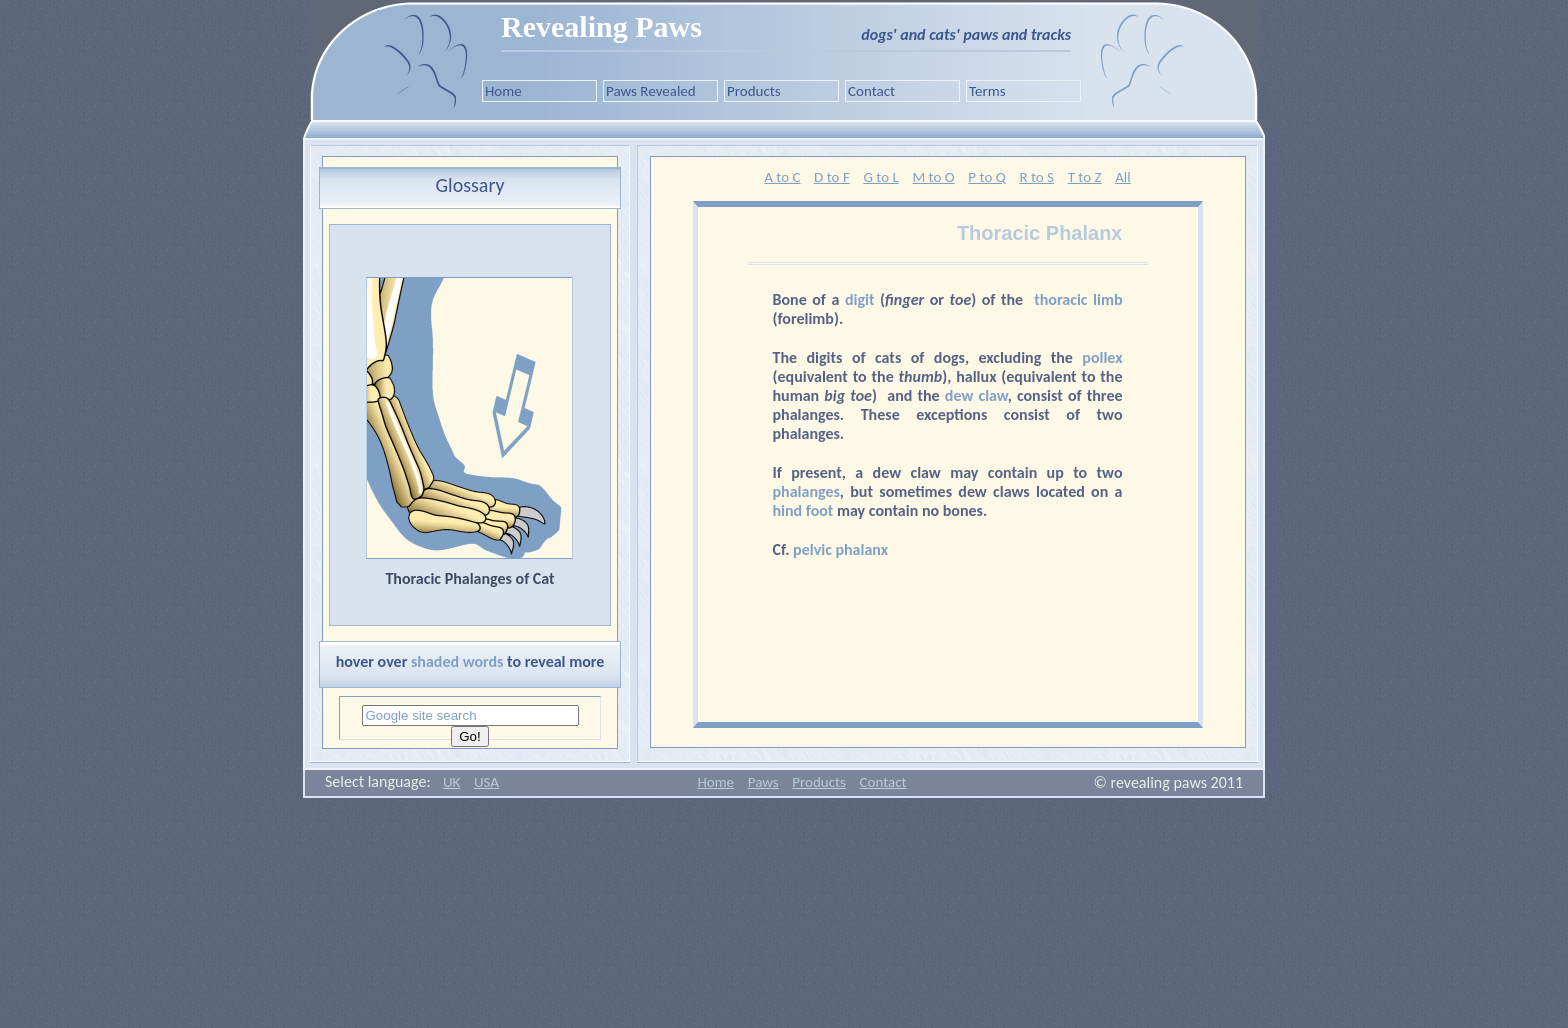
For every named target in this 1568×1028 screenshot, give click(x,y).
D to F (832, 177)
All (1123, 177)
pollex (1102, 357)
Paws (763, 782)
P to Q (986, 177)
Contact (871, 91)
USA (486, 782)
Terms (987, 91)
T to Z (1085, 177)
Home (503, 91)
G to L (880, 177)
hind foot (803, 510)
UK (451, 782)
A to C (782, 177)
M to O (933, 177)
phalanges (806, 491)
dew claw (976, 395)
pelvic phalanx (840, 549)
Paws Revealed (651, 91)
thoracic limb (1078, 299)
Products (754, 91)
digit (860, 299)
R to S (1036, 177)
